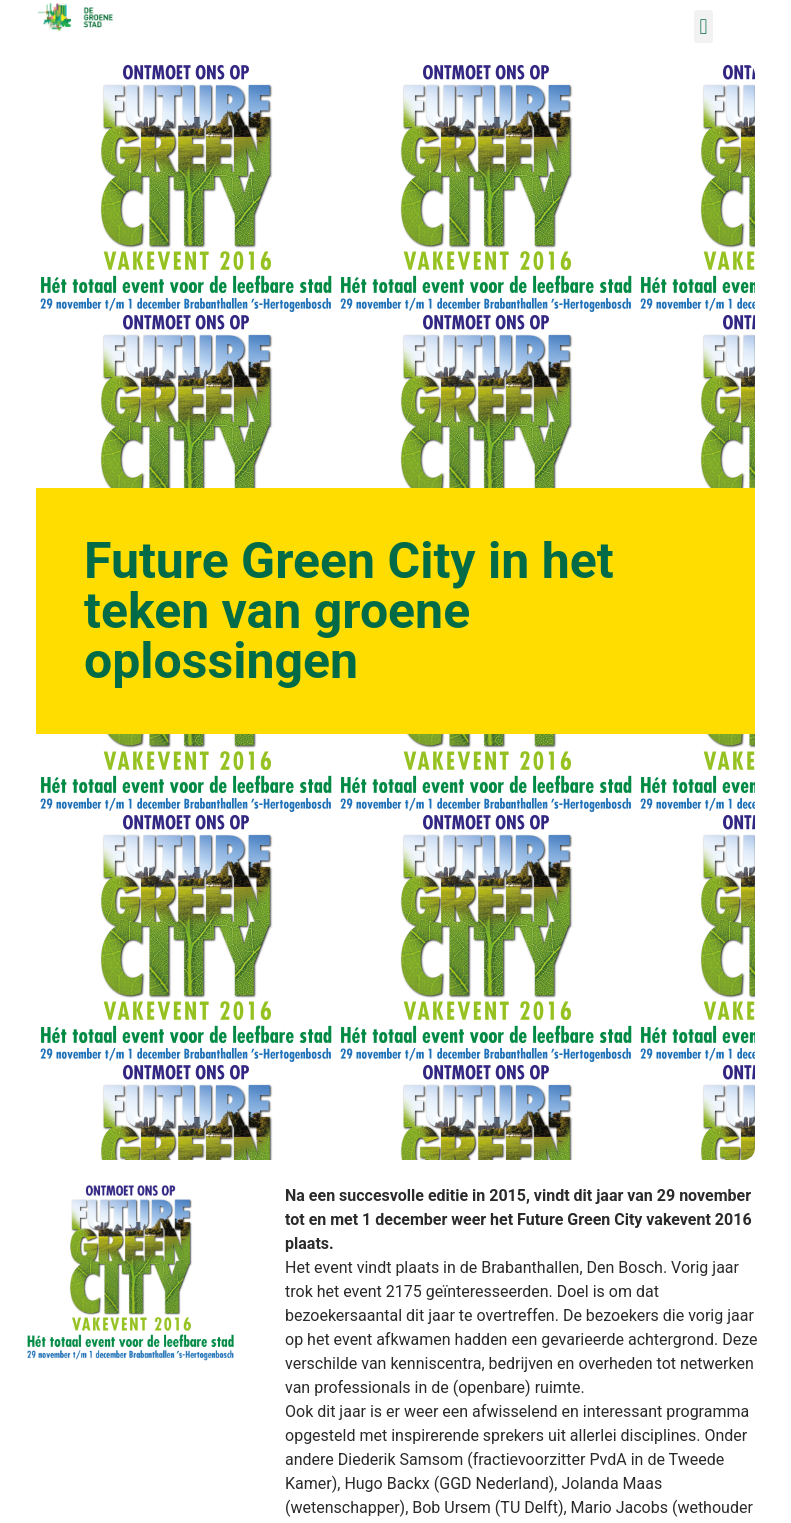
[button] (703, 26)
